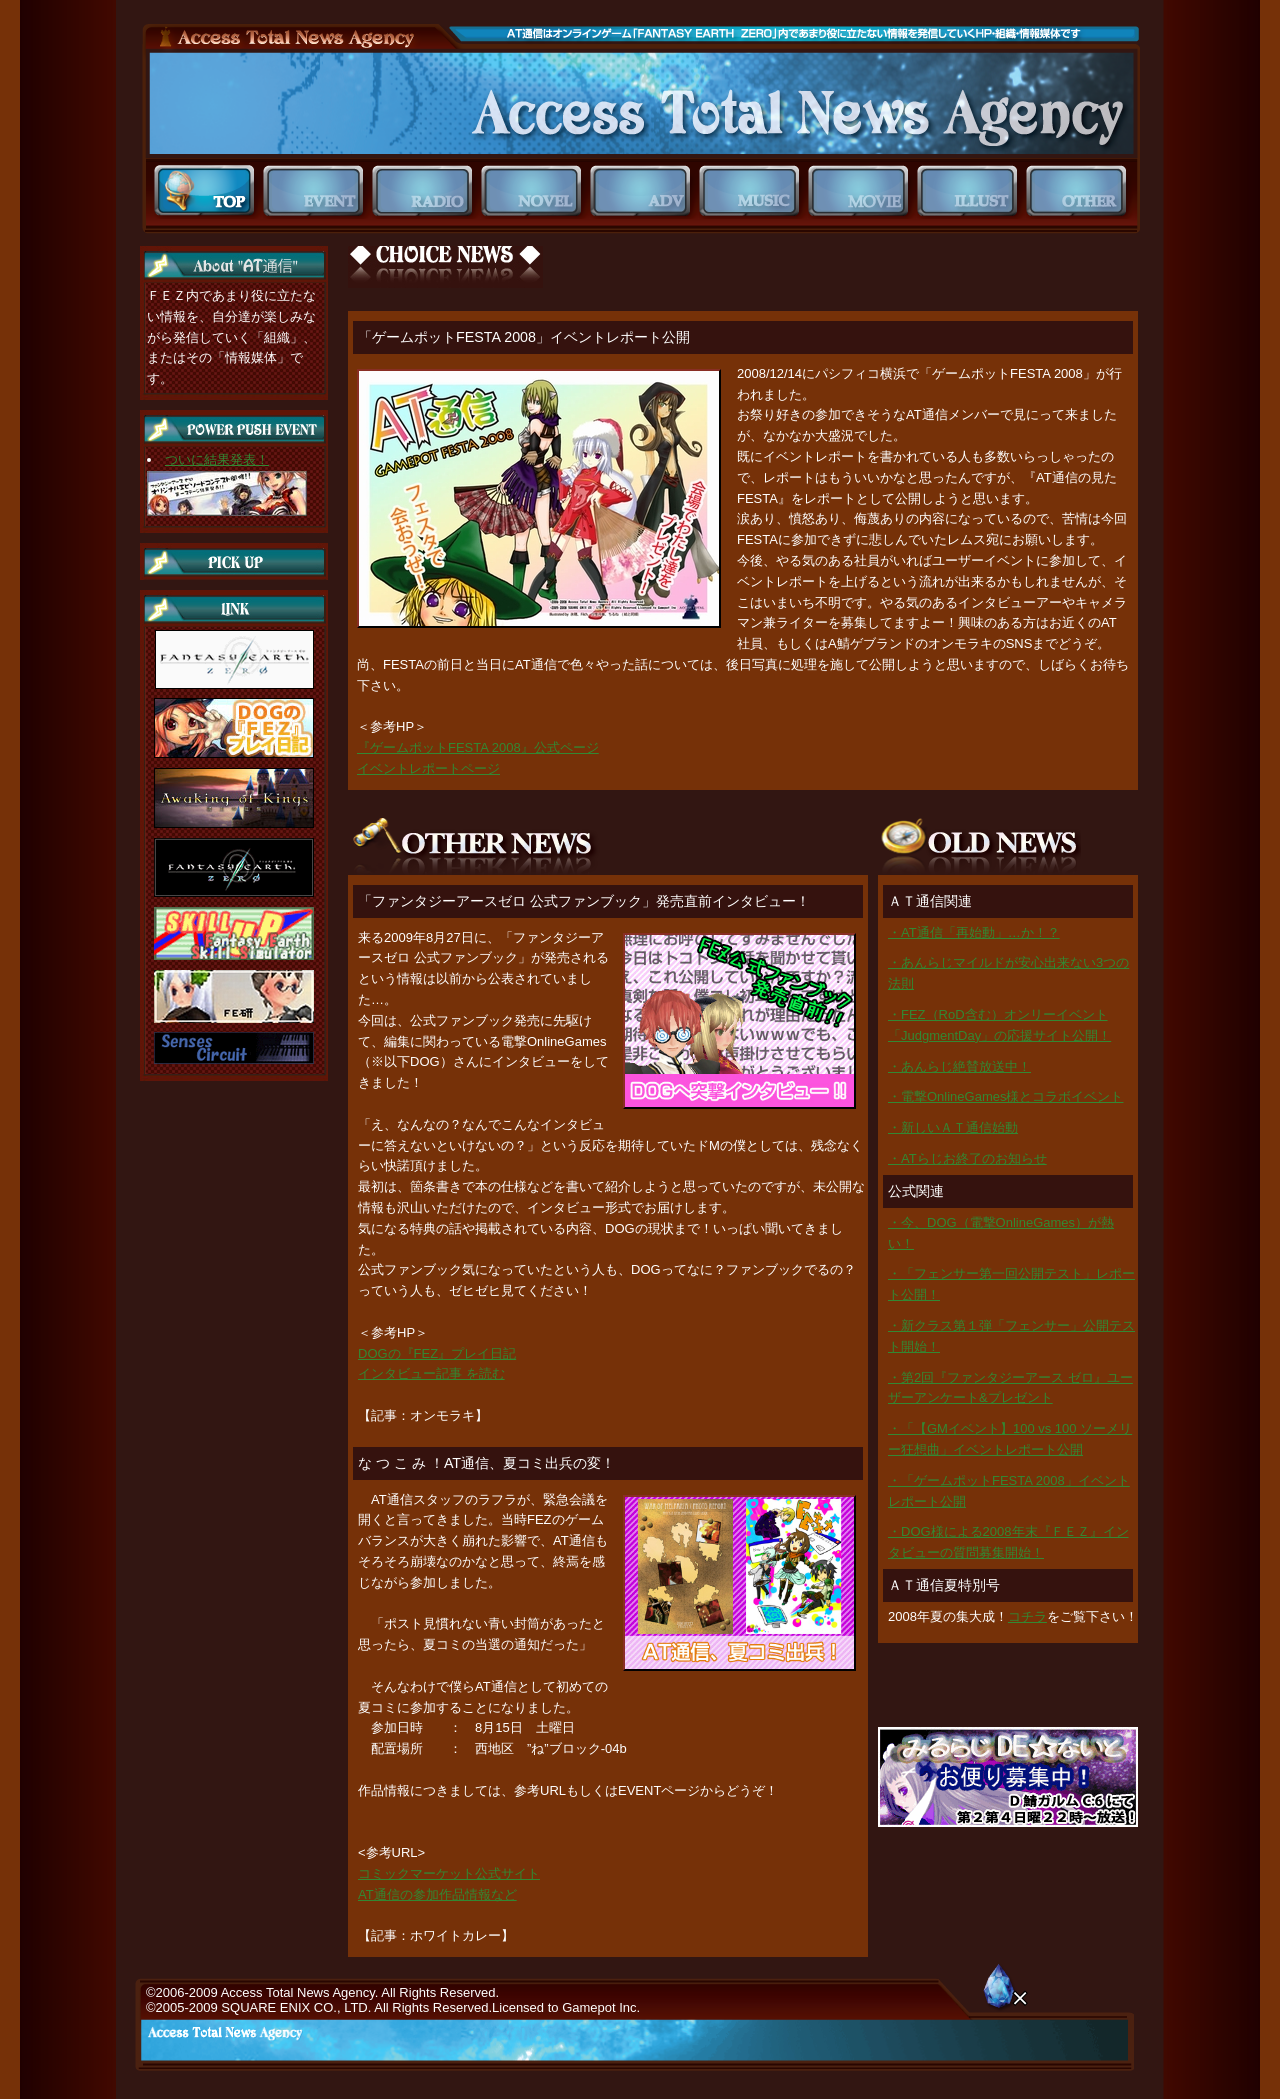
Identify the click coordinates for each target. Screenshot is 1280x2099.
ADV (644, 191)
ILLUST (971, 191)
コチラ (1027, 1616)
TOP (208, 191)
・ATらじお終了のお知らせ (967, 1158)
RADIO (426, 191)
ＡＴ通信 (640, 103)
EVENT (317, 191)
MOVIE (862, 191)
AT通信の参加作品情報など (437, 1894)
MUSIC (753, 191)
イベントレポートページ (428, 768)
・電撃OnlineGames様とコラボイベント (1005, 1096)
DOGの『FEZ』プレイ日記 (437, 1353)
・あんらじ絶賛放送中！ (959, 1066)
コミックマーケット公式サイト (449, 1873)
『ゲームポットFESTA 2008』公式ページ (478, 747)
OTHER (1080, 191)
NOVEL (535, 191)
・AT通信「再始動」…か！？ (974, 932)
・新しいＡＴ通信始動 (953, 1127)
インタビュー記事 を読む (431, 1373)
